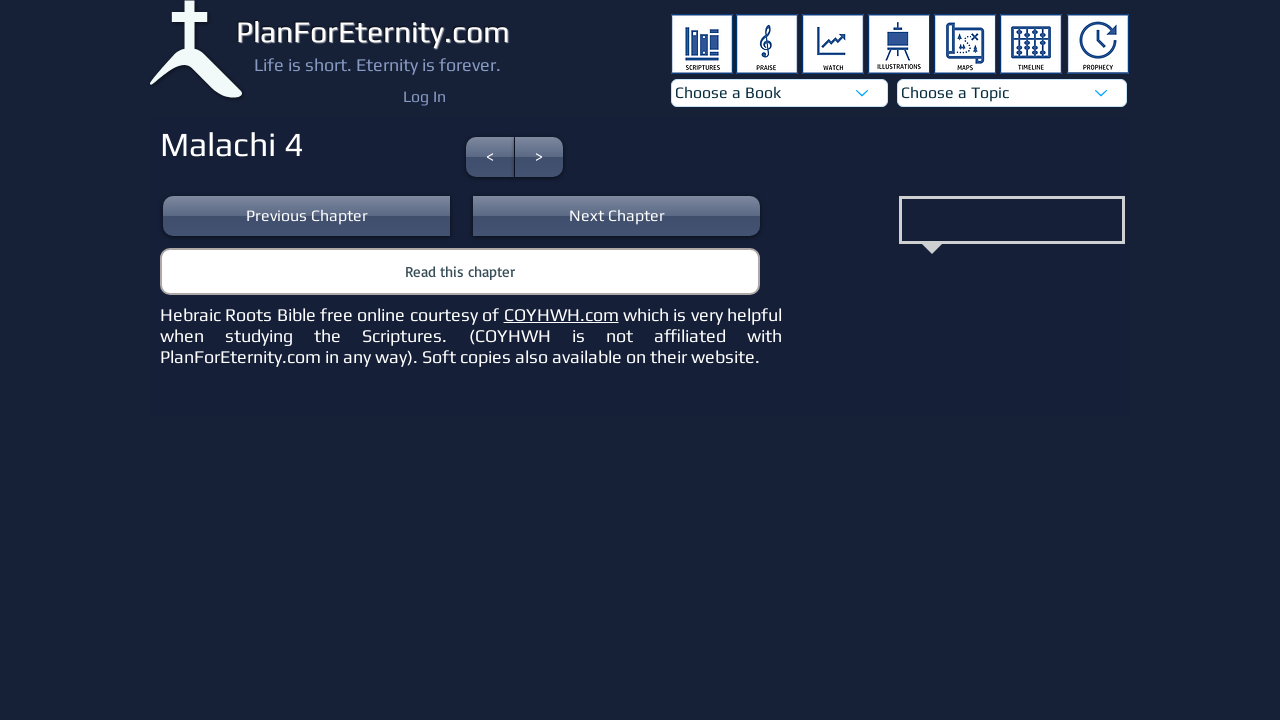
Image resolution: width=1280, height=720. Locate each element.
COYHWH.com (561, 314)
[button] (490, 157)
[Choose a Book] (779, 93)
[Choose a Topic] (1012, 93)
